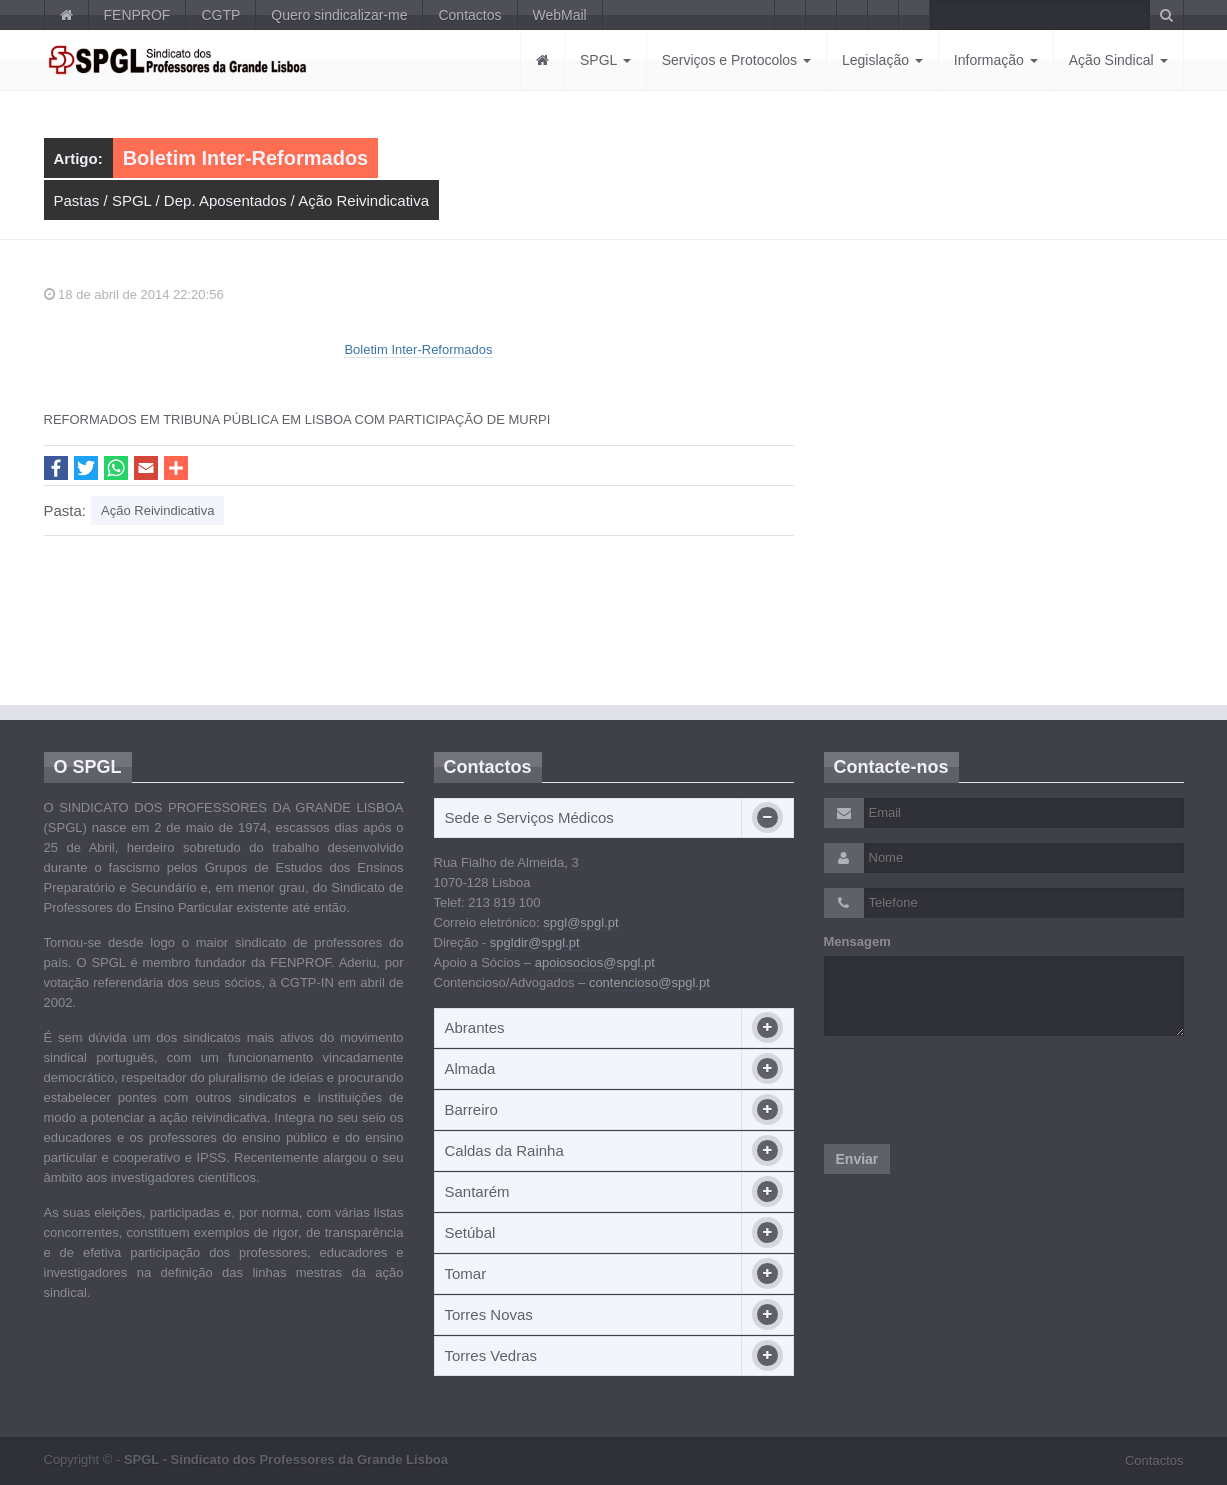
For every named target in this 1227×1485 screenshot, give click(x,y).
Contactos (469, 15)
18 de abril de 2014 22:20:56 (134, 294)
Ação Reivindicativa (363, 200)
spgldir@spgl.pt (535, 942)
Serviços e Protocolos (736, 60)
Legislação (882, 60)
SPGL (605, 60)
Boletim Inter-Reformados (418, 349)
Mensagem (857, 941)
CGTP (220, 15)
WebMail (560, 15)
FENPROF (137, 15)
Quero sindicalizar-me (339, 15)
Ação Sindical (1118, 60)
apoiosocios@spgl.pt (595, 962)
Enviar (857, 1159)
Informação (996, 60)
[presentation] (976, 1090)
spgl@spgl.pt (580, 922)
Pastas (77, 200)
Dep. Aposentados (225, 200)
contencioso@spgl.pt (649, 982)
